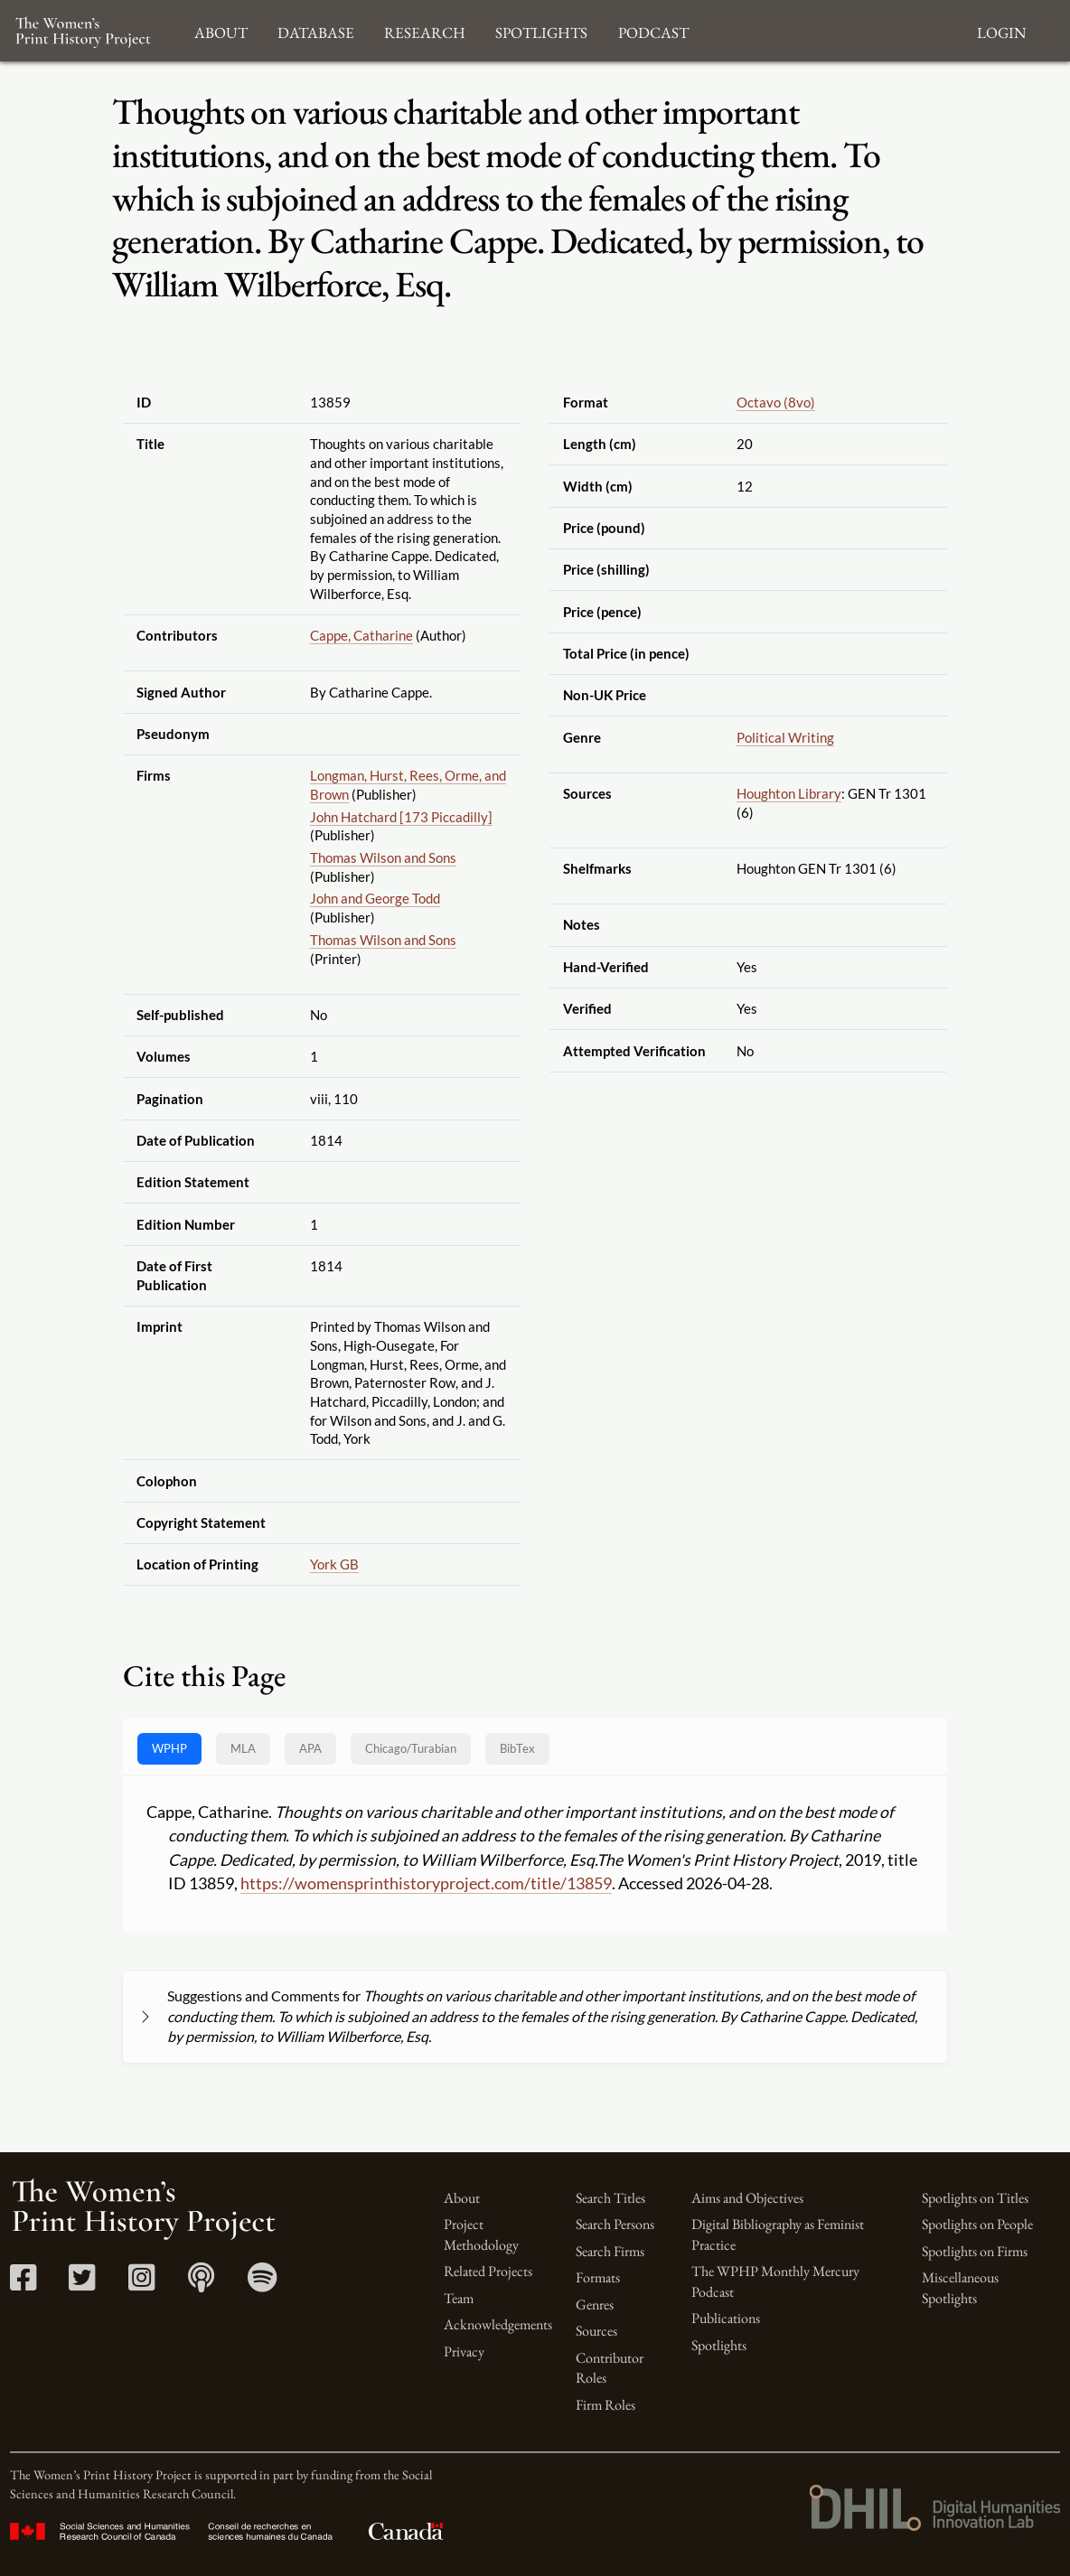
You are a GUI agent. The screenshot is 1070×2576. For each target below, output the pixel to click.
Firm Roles (605, 2404)
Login (1001, 30)
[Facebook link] (23, 2283)
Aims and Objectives (747, 2197)
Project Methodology (481, 2234)
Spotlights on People (977, 2224)
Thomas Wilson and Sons (383, 857)
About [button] (221, 30)
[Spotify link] (262, 2283)
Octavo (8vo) (776, 402)
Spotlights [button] (541, 30)
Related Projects (488, 2271)
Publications (725, 2318)
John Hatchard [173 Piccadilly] (401, 817)
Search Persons (615, 2224)
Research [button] (424, 30)
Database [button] (315, 30)
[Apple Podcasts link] (201, 2283)
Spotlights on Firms (975, 2251)
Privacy (464, 2351)
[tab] (411, 1749)
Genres (595, 2304)
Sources (596, 2330)
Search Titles (610, 2197)
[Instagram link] (141, 2283)
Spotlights (718, 2345)
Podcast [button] (653, 30)
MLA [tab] (243, 1748)
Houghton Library (789, 793)
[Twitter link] (82, 2283)
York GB (334, 1564)
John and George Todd (375, 898)
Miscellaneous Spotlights (960, 2287)
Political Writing (785, 737)
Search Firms (610, 2251)
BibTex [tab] (517, 1748)
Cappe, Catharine (361, 635)
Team (459, 2298)
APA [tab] (310, 1748)
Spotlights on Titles (975, 2197)
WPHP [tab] (169, 1748)
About (462, 2197)
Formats (598, 2277)
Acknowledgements (498, 2324)
